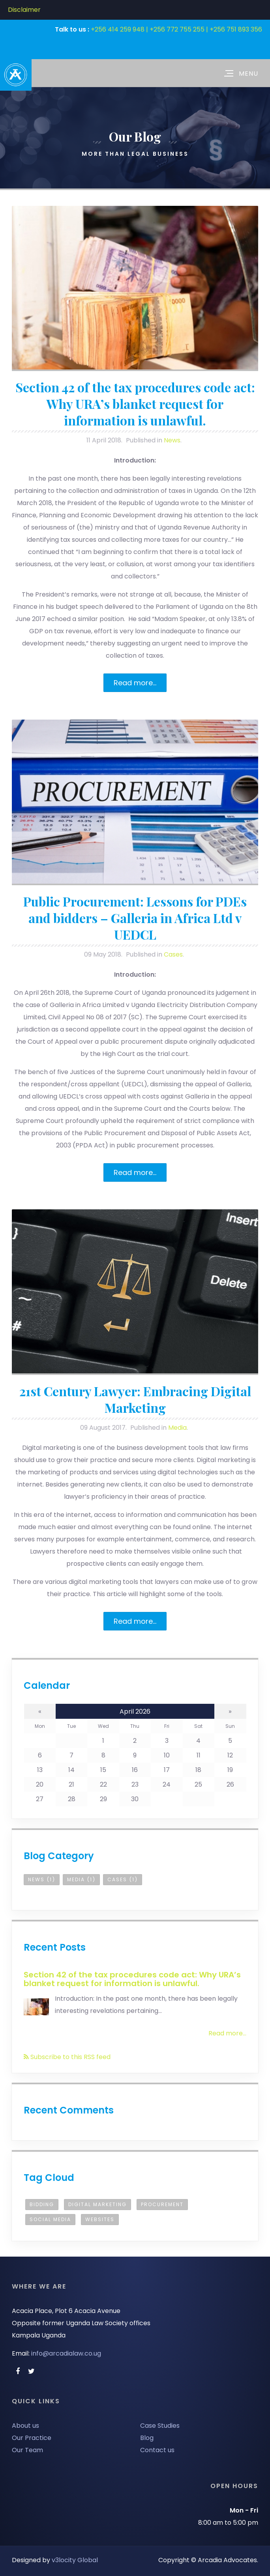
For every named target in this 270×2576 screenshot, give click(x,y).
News (172, 440)
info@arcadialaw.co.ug (66, 2353)
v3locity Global (75, 2560)
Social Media (50, 2219)
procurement (162, 2204)
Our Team (27, 2450)
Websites (99, 2219)
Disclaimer (24, 9)
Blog (147, 2437)
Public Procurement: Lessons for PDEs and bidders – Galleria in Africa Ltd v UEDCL (135, 918)
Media (177, 1427)
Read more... (135, 683)
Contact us (157, 2450)
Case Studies (160, 2425)
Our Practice (31, 2437)
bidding (42, 2204)
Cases (173, 954)
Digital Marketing (97, 2204)
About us (25, 2425)
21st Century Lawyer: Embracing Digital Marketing (135, 1399)
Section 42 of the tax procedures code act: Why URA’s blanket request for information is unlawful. (135, 404)
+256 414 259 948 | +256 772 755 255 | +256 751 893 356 (176, 29)
